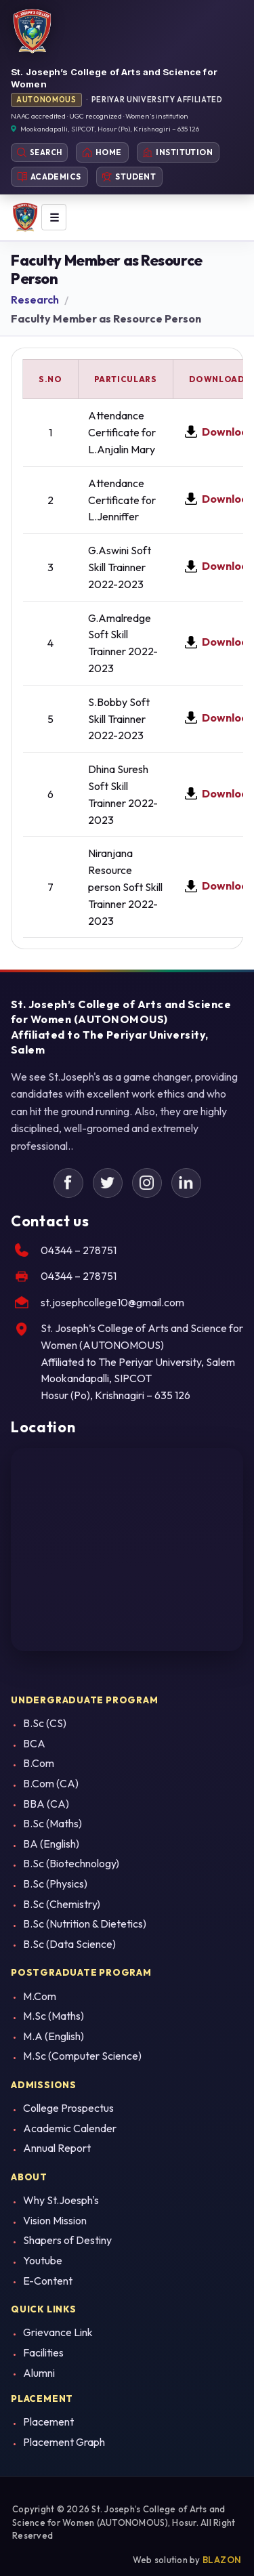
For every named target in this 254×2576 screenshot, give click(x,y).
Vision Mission (55, 2220)
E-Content (47, 2280)
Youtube (42, 2260)
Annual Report (57, 2148)
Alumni (39, 2373)
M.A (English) (53, 2036)
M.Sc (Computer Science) (82, 2055)
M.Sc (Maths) (53, 2015)
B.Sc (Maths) (52, 1823)
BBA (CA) (46, 1803)
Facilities (43, 2352)
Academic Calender (70, 2128)
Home (102, 152)
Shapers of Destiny (67, 2240)
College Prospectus (68, 2108)
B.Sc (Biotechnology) (71, 1863)
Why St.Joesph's (61, 2200)
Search (39, 152)
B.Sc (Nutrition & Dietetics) (84, 1923)
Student (129, 176)
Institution (178, 152)
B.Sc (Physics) (55, 1883)
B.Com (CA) (51, 1783)
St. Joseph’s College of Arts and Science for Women (114, 77)
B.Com (38, 1763)
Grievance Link (58, 2332)
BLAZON (222, 2559)
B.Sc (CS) (44, 1723)
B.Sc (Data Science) (69, 1944)
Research (35, 317)
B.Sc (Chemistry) (61, 1904)
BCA (34, 1743)
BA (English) (51, 1843)
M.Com (39, 1996)
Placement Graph (64, 2442)
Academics (49, 176)
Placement (48, 2421)
